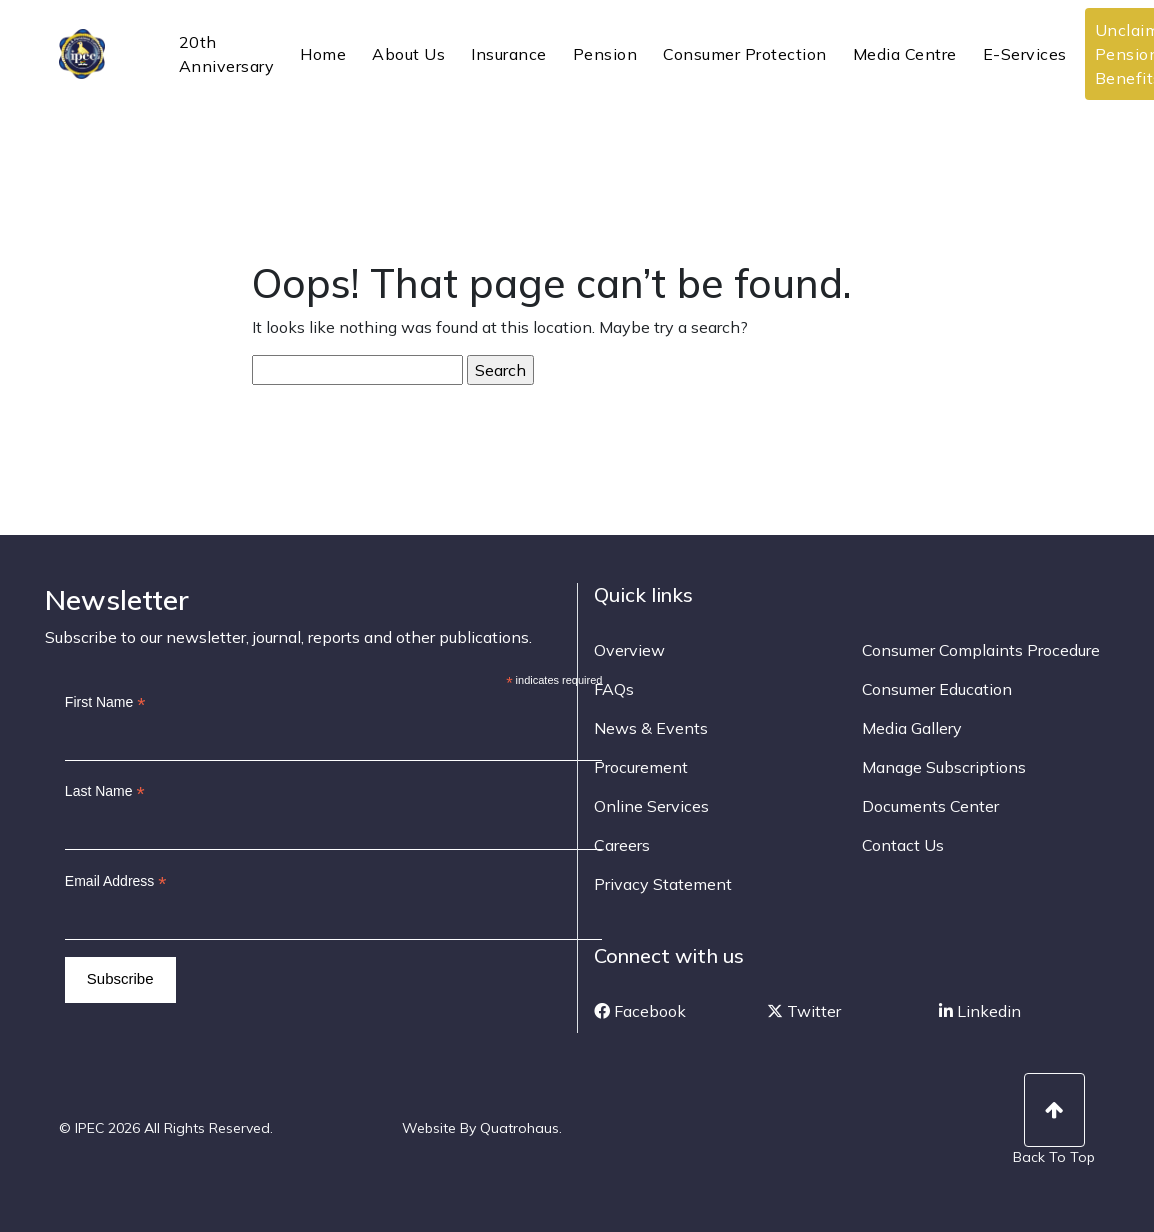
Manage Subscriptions (944, 767)
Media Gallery (912, 728)
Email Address (116, 881)
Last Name (105, 791)
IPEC (107, 54)
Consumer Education (937, 689)
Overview (629, 650)
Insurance (509, 54)
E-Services (1025, 54)
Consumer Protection (745, 54)
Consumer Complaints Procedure (981, 650)
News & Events (651, 728)
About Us (408, 54)
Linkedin (980, 1011)
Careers (622, 845)
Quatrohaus (519, 1128)
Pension (605, 54)
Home (323, 54)
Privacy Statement (663, 884)
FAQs (614, 689)
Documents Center (930, 806)
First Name (105, 702)
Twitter (804, 1011)
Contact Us (903, 845)
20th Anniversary (227, 54)
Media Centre (905, 54)
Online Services (651, 806)
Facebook (640, 1011)
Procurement (641, 767)
